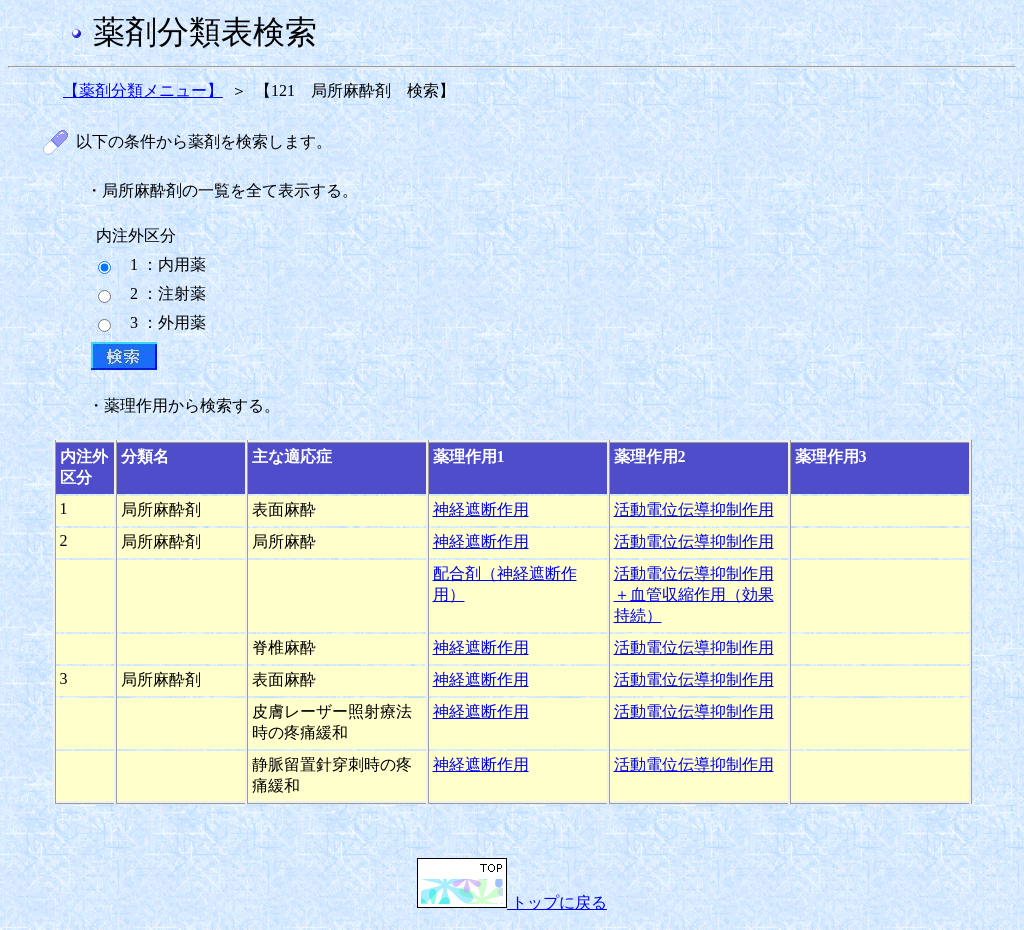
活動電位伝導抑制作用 (694, 509)
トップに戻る (512, 902)
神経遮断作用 (481, 509)
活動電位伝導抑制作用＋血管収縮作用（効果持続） (694, 594)
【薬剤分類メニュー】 (143, 90)
